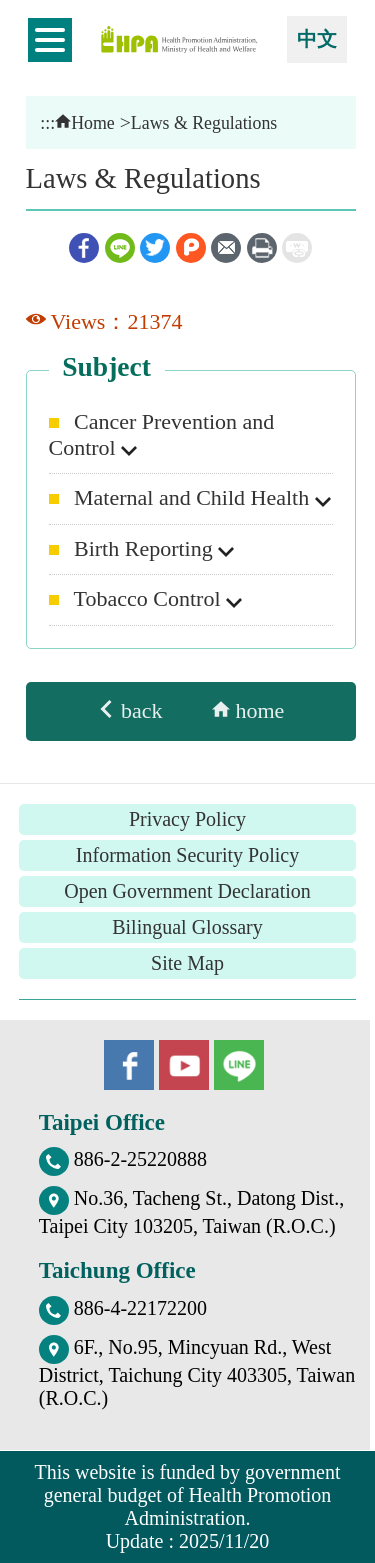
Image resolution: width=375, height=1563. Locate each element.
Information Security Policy (187, 855)
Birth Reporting (146, 548)
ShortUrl (297, 248)
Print (262, 248)
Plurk (191, 248)
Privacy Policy (187, 819)
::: (47, 123)
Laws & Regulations (204, 123)
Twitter (155, 248)
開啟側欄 (50, 40)
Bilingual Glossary (187, 927)
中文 (317, 39)
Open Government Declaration (187, 891)
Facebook (84, 248)
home (248, 710)
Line (120, 248)
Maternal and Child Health (194, 497)
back (129, 710)
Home (85, 123)
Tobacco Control (150, 598)
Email (226, 248)
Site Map (187, 963)
